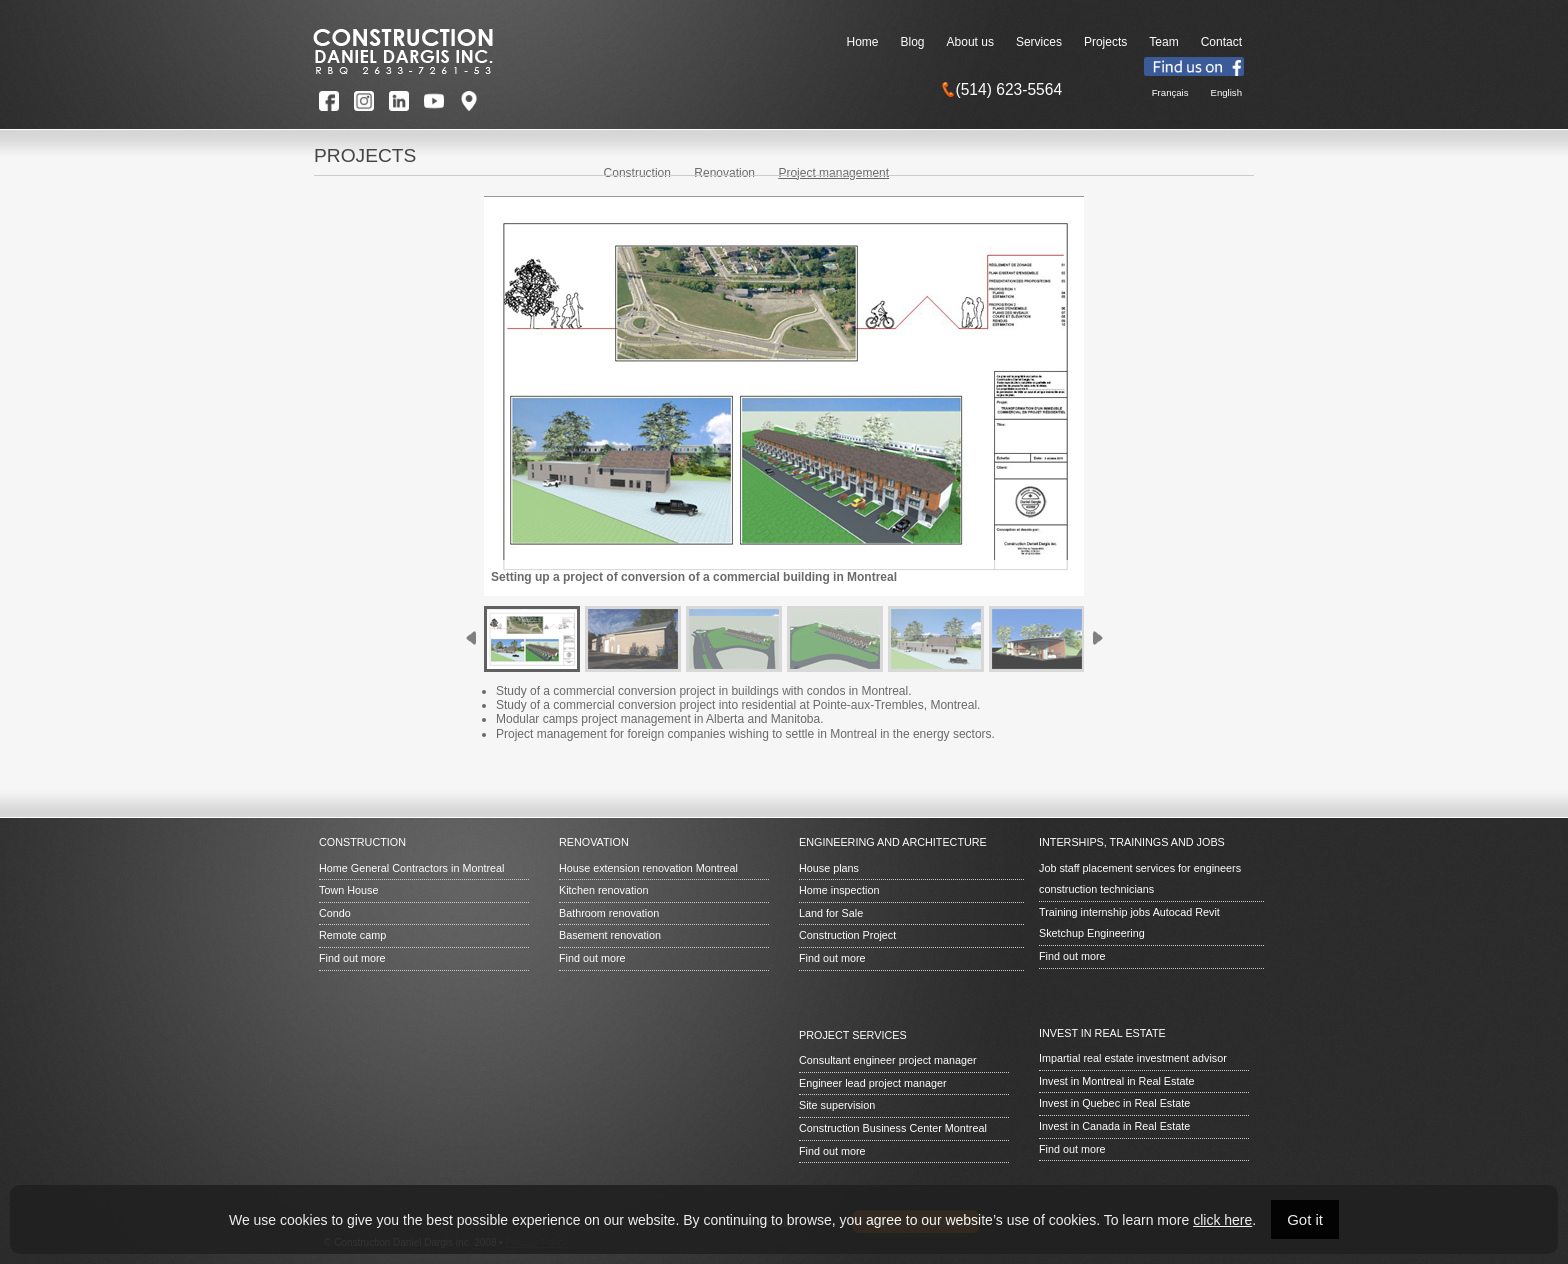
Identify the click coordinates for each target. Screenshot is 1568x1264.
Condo (335, 913)
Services (1039, 42)
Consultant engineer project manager (888, 1060)
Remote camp (352, 935)
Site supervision (837, 1105)
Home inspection (839, 890)
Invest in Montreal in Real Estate (1116, 1081)
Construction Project (847, 935)
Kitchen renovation (603, 890)
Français (1170, 92)
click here (1222, 1220)
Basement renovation (610, 935)
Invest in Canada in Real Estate (1114, 1126)
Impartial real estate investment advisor (1133, 1058)
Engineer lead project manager (873, 1083)
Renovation (724, 173)
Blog (913, 42)
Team (1163, 42)
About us (970, 42)
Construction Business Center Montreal (893, 1128)
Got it (1305, 1219)
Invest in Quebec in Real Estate (1114, 1103)
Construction (637, 173)
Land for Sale (831, 913)
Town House (348, 890)
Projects (1105, 42)
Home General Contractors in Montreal (411, 868)
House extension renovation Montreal (648, 868)
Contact (1221, 42)
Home (863, 42)
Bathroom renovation (609, 913)
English (1226, 92)
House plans (829, 868)
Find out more (352, 958)
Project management (833, 173)
